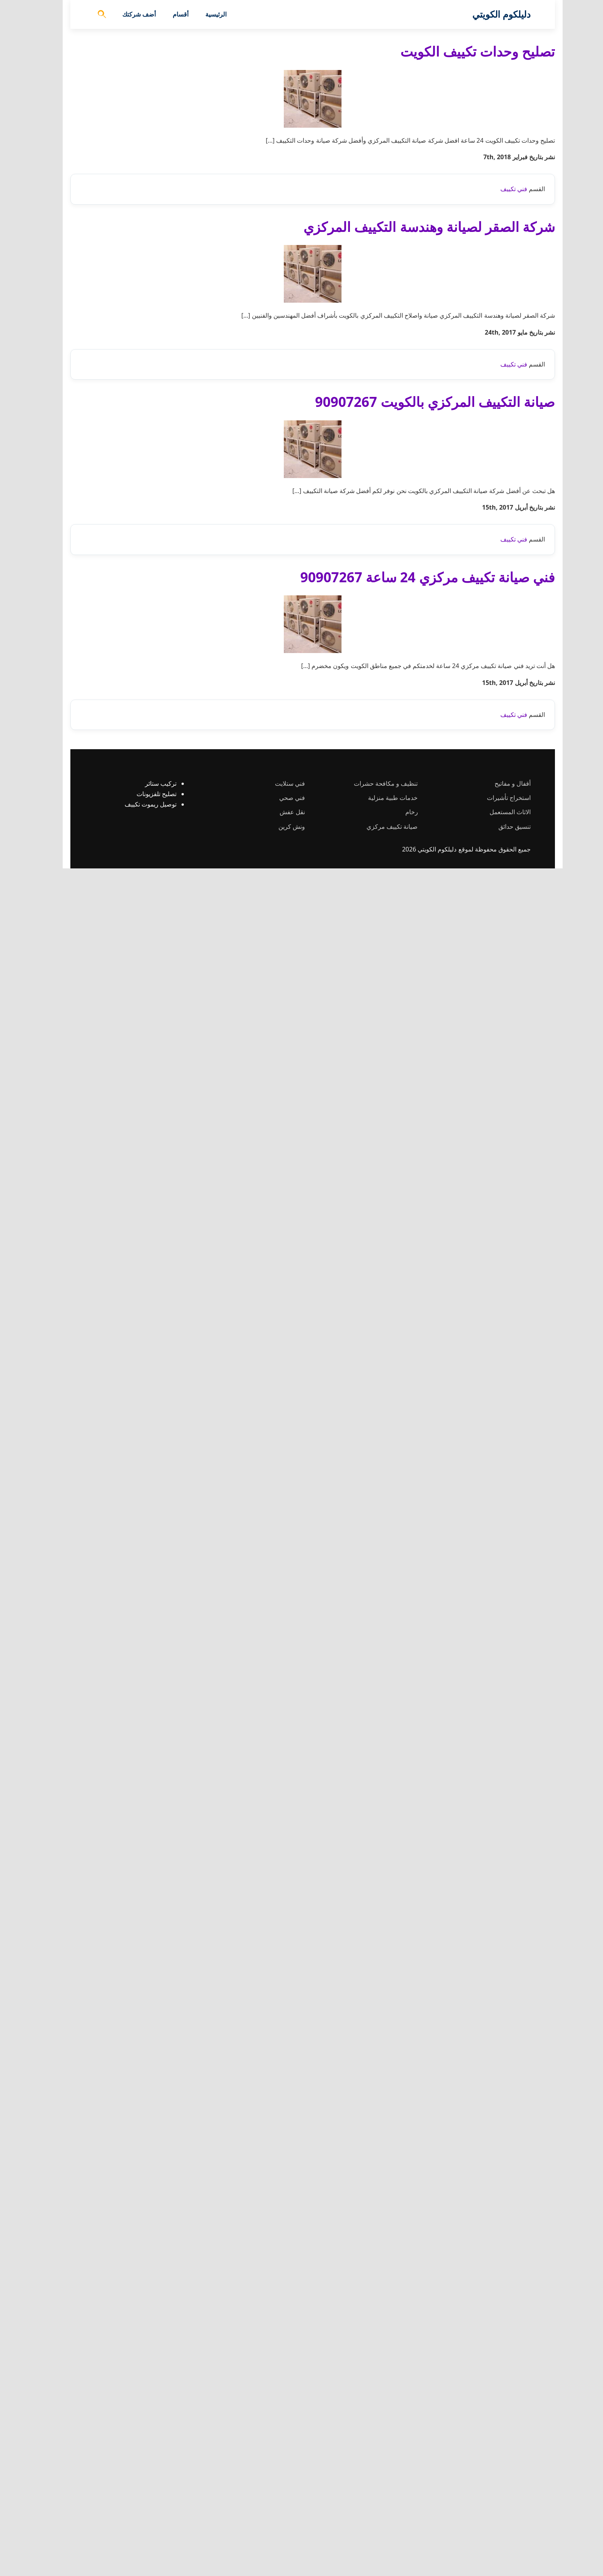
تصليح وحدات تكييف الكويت (466, 51)
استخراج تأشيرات (498, 2505)
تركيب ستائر (149, 2491)
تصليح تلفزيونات (145, 2501)
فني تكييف (502, 616)
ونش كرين (280, 2534)
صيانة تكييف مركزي (380, 2534)
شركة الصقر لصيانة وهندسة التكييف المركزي (418, 653)
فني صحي (281, 2505)
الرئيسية (204, 14)
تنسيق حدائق (503, 2534)
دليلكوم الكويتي (490, 14)
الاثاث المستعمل (499, 2519)
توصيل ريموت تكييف (139, 2512)
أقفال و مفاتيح (501, 2491)
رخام (400, 2519)
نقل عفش (281, 2519)
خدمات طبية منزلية (381, 2505)
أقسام (169, 14)
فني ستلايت (279, 2491)
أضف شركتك (128, 14)
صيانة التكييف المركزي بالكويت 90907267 (424, 1255)
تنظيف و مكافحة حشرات (374, 2491)
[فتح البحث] (91, 14)
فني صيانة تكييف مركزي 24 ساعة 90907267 (416, 1857)
